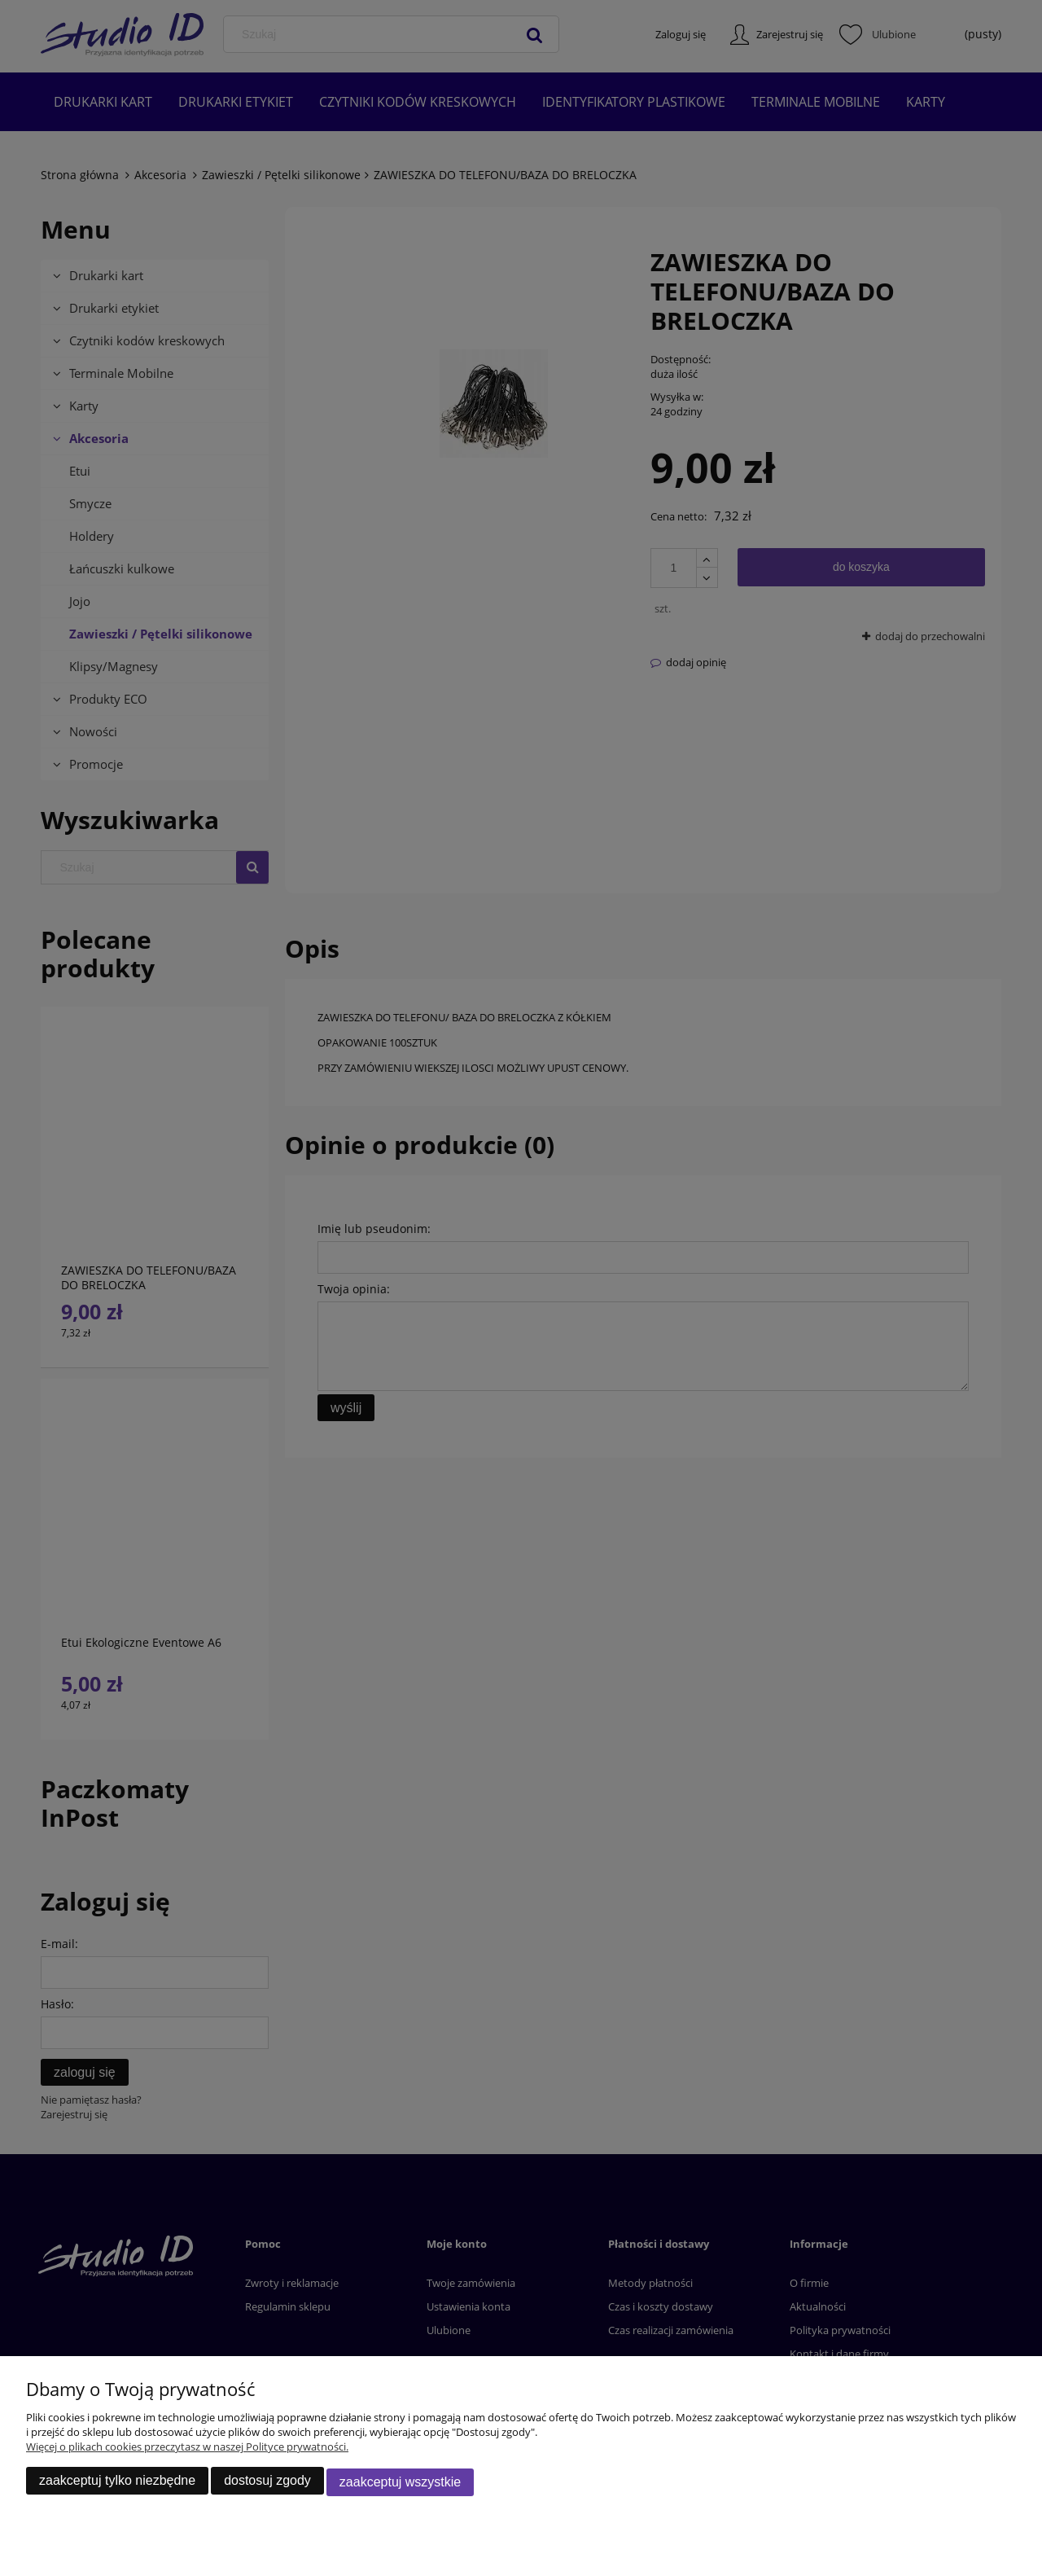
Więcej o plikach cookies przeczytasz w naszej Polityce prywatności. (187, 2449)
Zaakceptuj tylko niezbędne (117, 2483)
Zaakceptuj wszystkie (400, 2483)
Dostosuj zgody (267, 2483)
